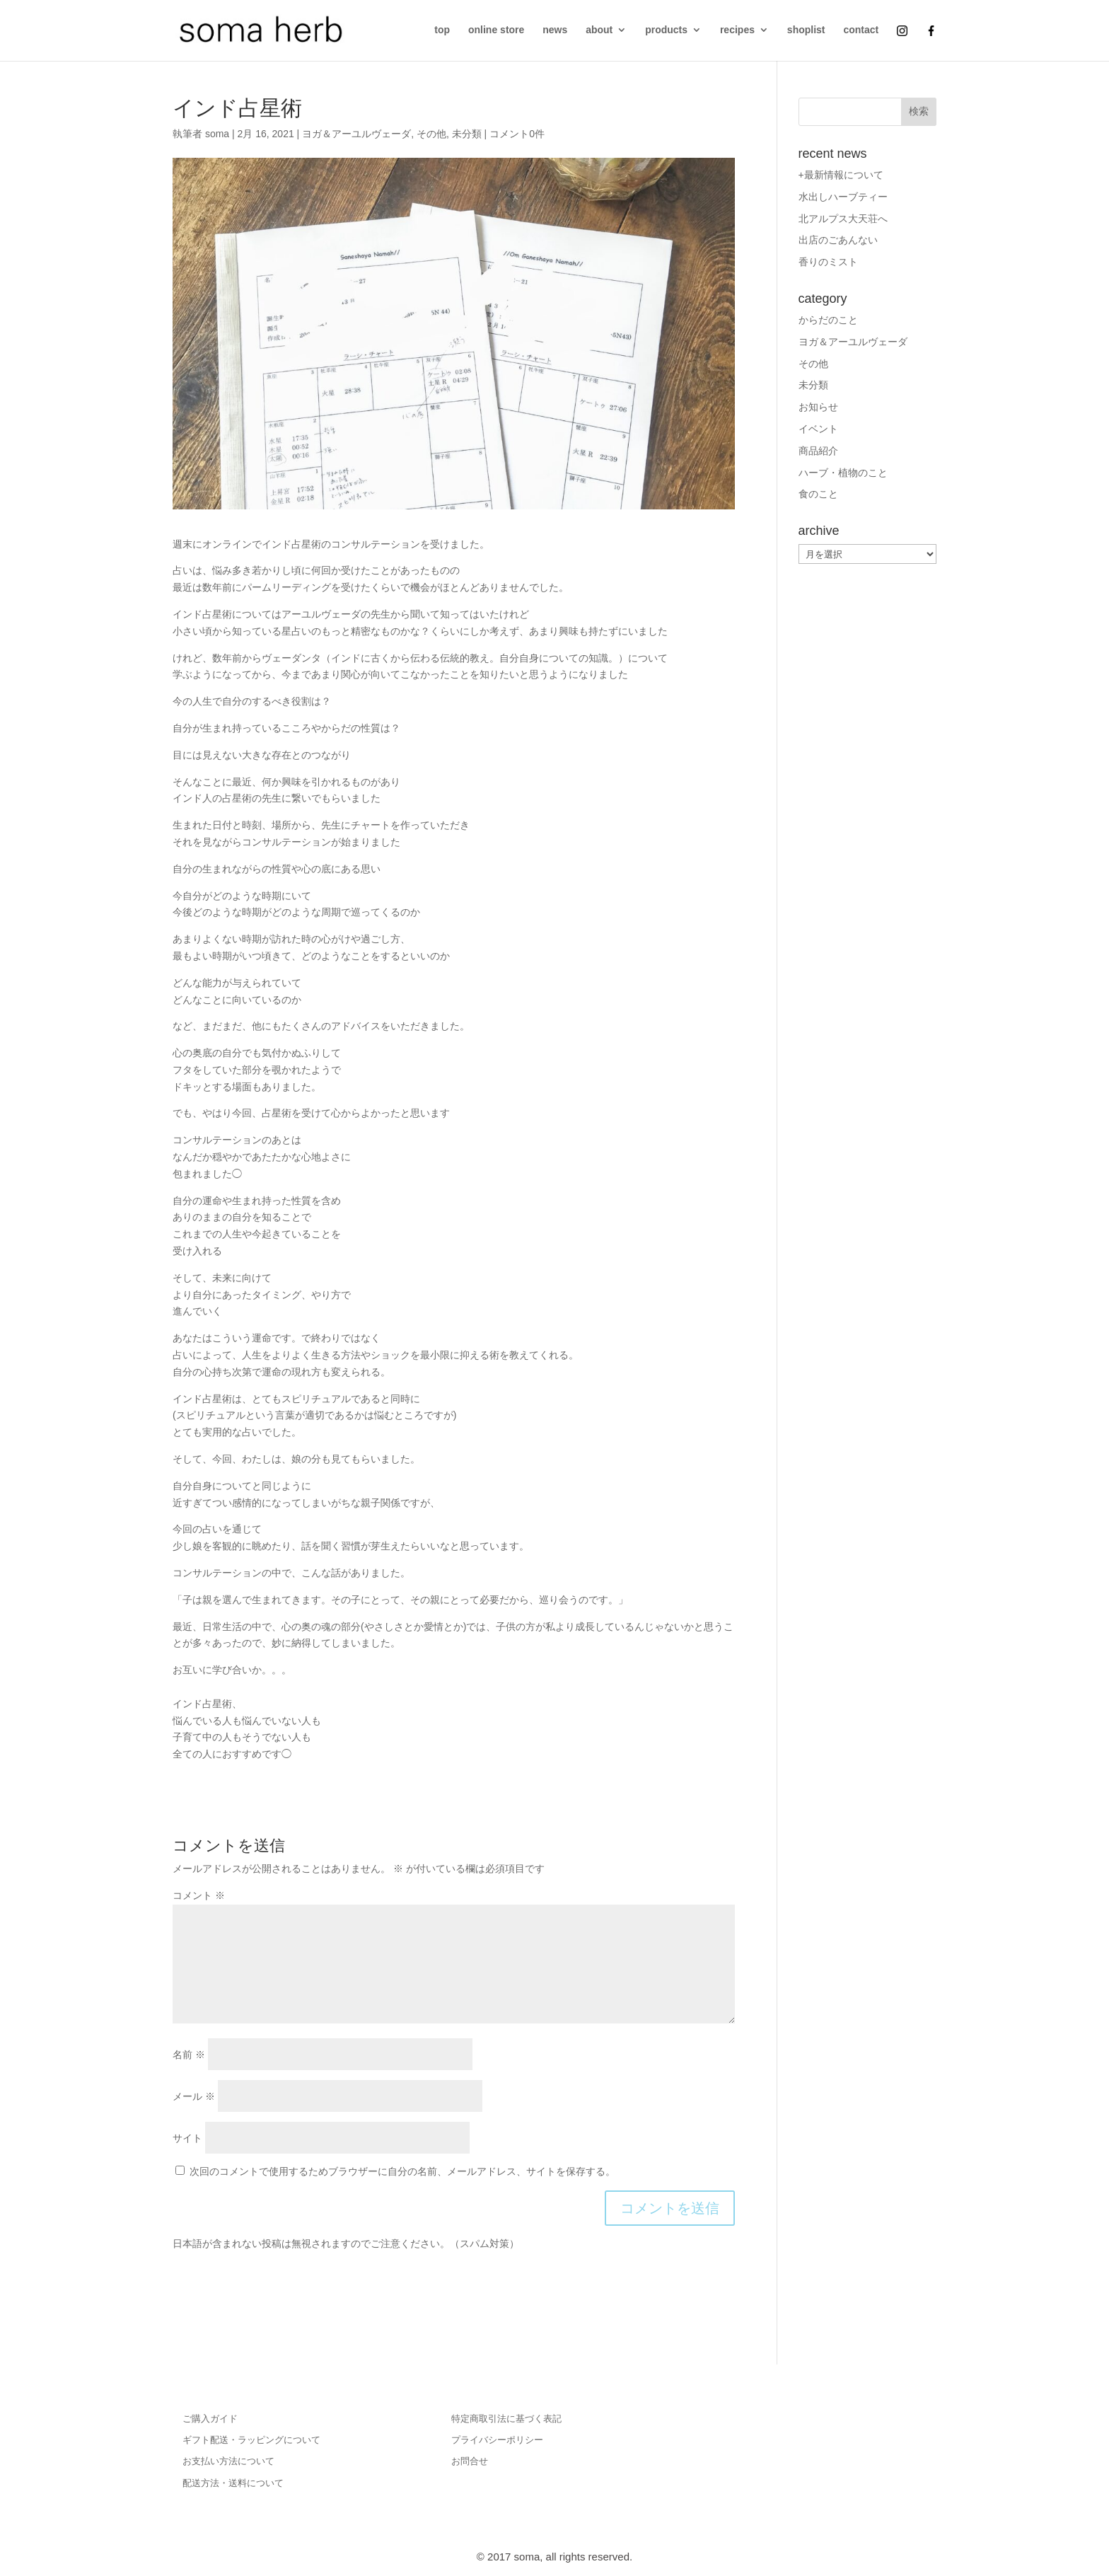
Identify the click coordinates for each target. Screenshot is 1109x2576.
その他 (431, 133)
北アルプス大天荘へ (843, 218)
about (599, 30)
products (666, 30)
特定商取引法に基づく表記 (506, 2418)
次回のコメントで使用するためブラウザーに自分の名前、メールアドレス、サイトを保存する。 (402, 2171)
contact (860, 30)
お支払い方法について (228, 2461)
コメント (199, 1895)
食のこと (818, 493)
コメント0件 (517, 133)
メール (194, 2096)
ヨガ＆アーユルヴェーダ (356, 133)
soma (217, 133)
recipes (737, 30)
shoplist (806, 30)
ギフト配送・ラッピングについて (251, 2440)
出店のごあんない (838, 240)
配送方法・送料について (233, 2483)
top (442, 30)
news (554, 30)
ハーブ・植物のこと (843, 472)
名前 (189, 2054)
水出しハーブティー (843, 196)
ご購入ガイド (210, 2418)
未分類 (467, 133)
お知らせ (818, 406)
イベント (818, 428)
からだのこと (828, 319)
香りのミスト (828, 261)
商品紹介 (818, 450)
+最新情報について (841, 174)
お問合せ (469, 2461)
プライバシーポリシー (497, 2440)
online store (496, 30)
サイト (187, 2138)
